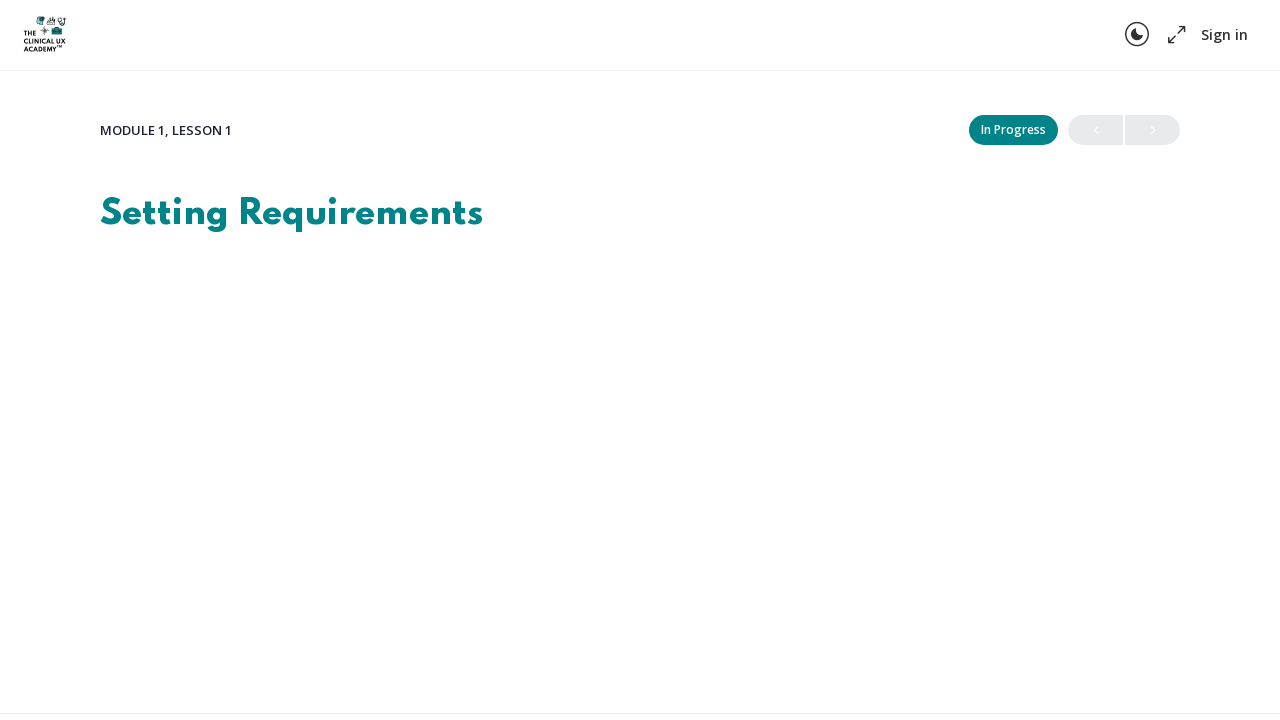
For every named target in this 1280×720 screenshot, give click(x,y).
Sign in (1224, 34)
